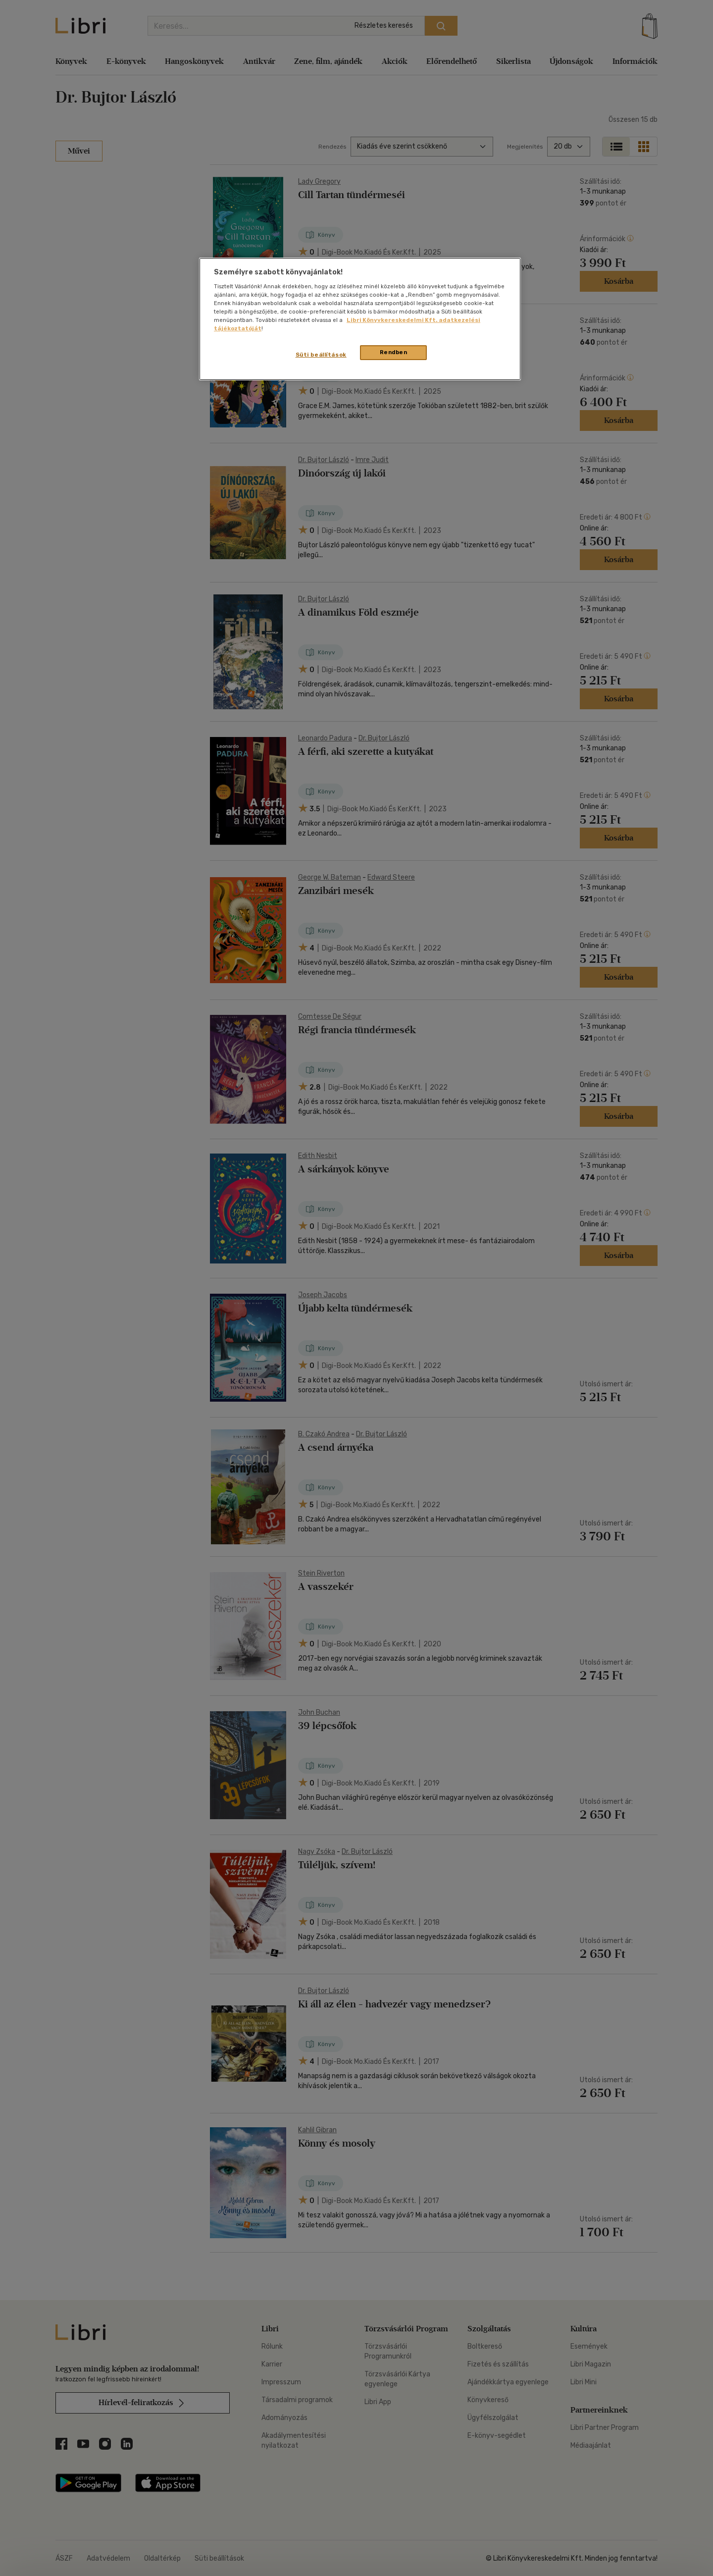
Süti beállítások (321, 354)
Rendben (393, 352)
